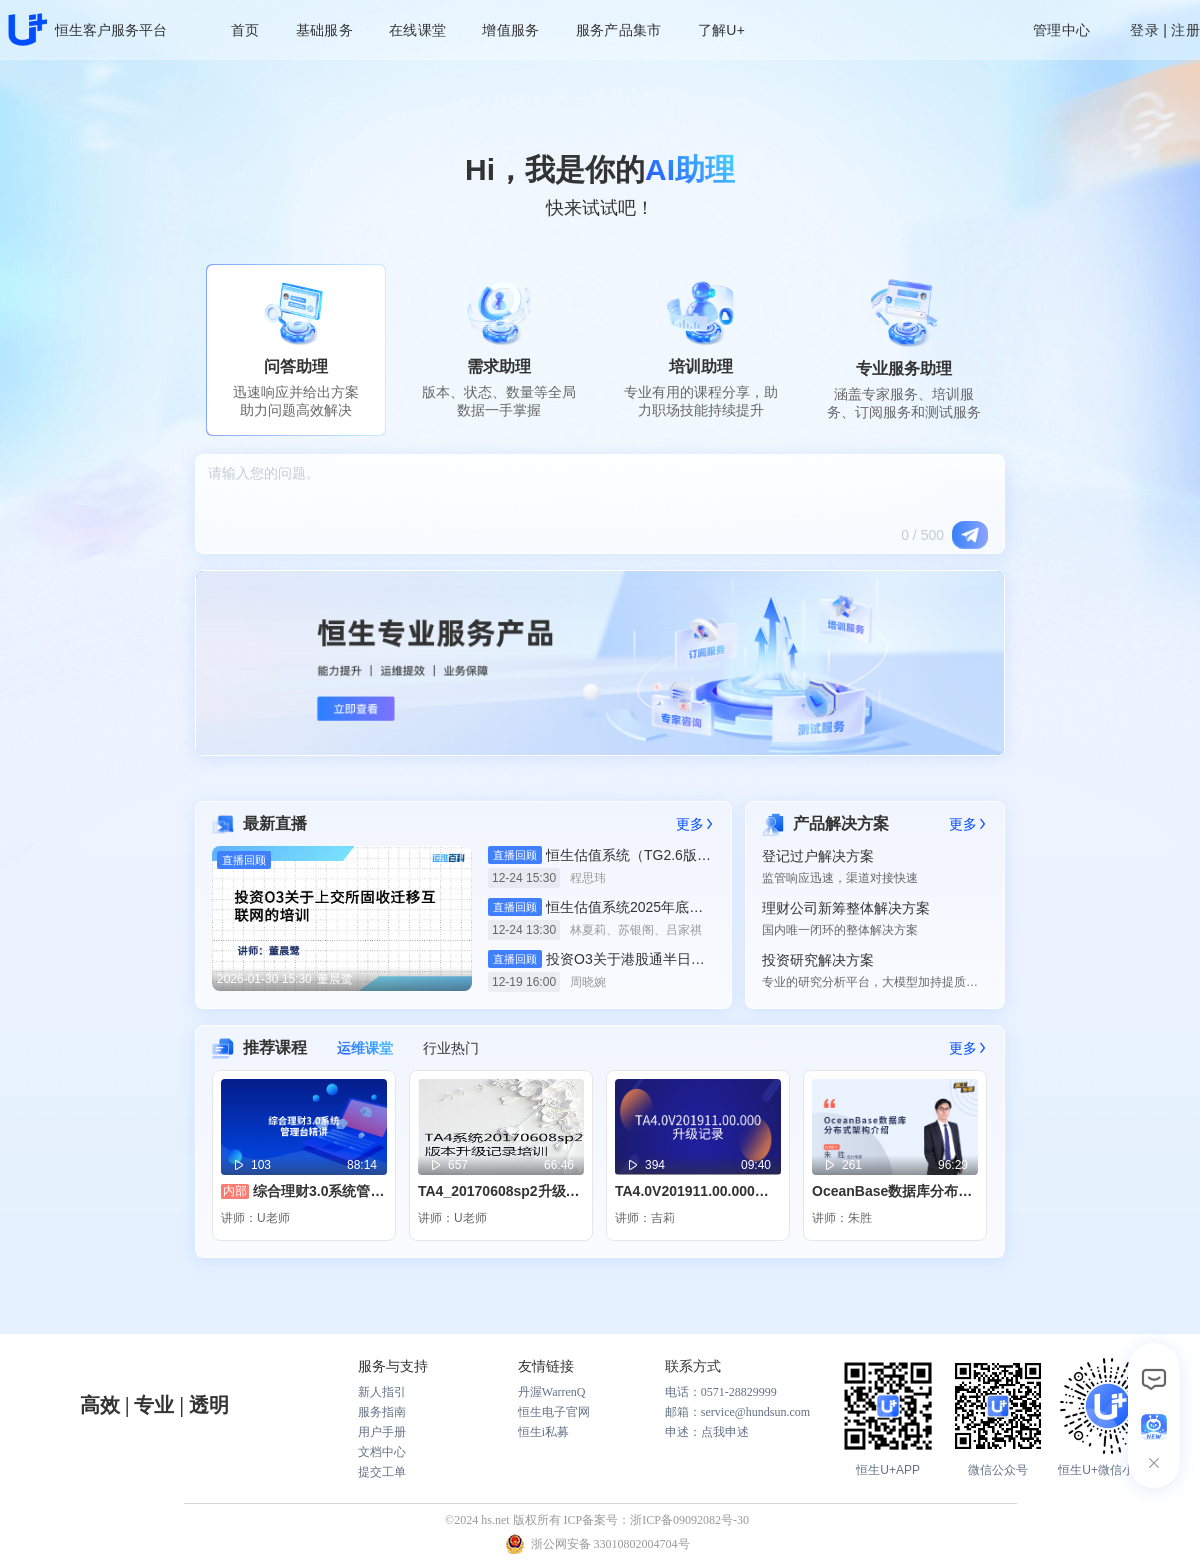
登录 (1144, 30)
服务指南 (382, 1412)
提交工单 (382, 1472)
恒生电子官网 (554, 1412)
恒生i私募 (543, 1432)
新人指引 (382, 1392)
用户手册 (382, 1432)
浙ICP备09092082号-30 (689, 1520)
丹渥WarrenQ (552, 1392)
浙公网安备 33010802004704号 (610, 1544)
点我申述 (725, 1432)
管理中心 (1061, 30)
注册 (1185, 30)
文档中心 (382, 1452)
